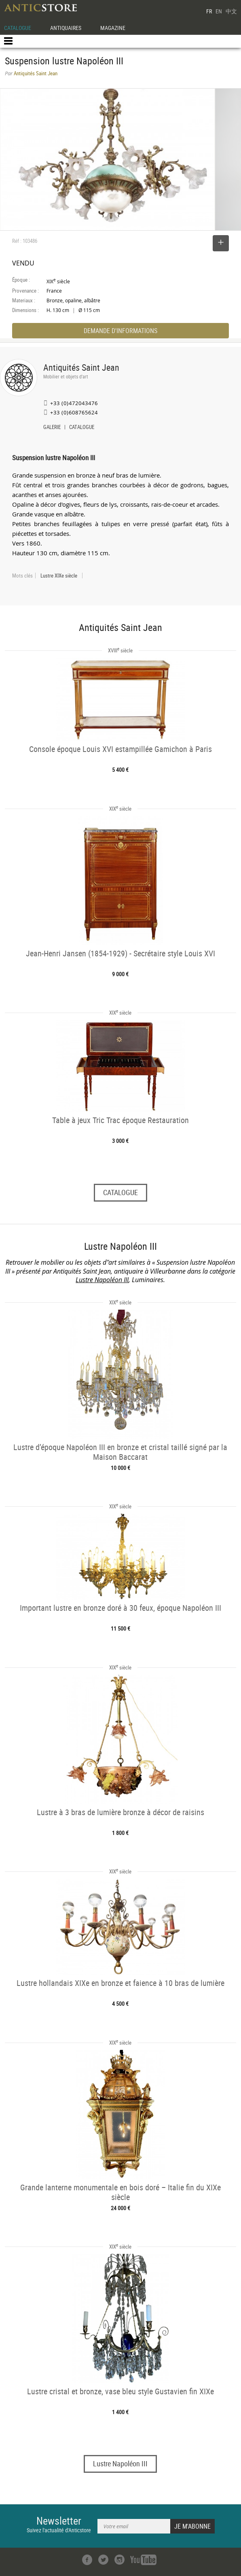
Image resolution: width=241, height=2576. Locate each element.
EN (219, 11)
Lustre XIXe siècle (58, 575)
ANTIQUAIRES (65, 28)
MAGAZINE (112, 28)
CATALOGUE (17, 28)
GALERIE (52, 428)
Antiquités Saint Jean (81, 367)
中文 (231, 11)
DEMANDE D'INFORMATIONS (120, 330)
